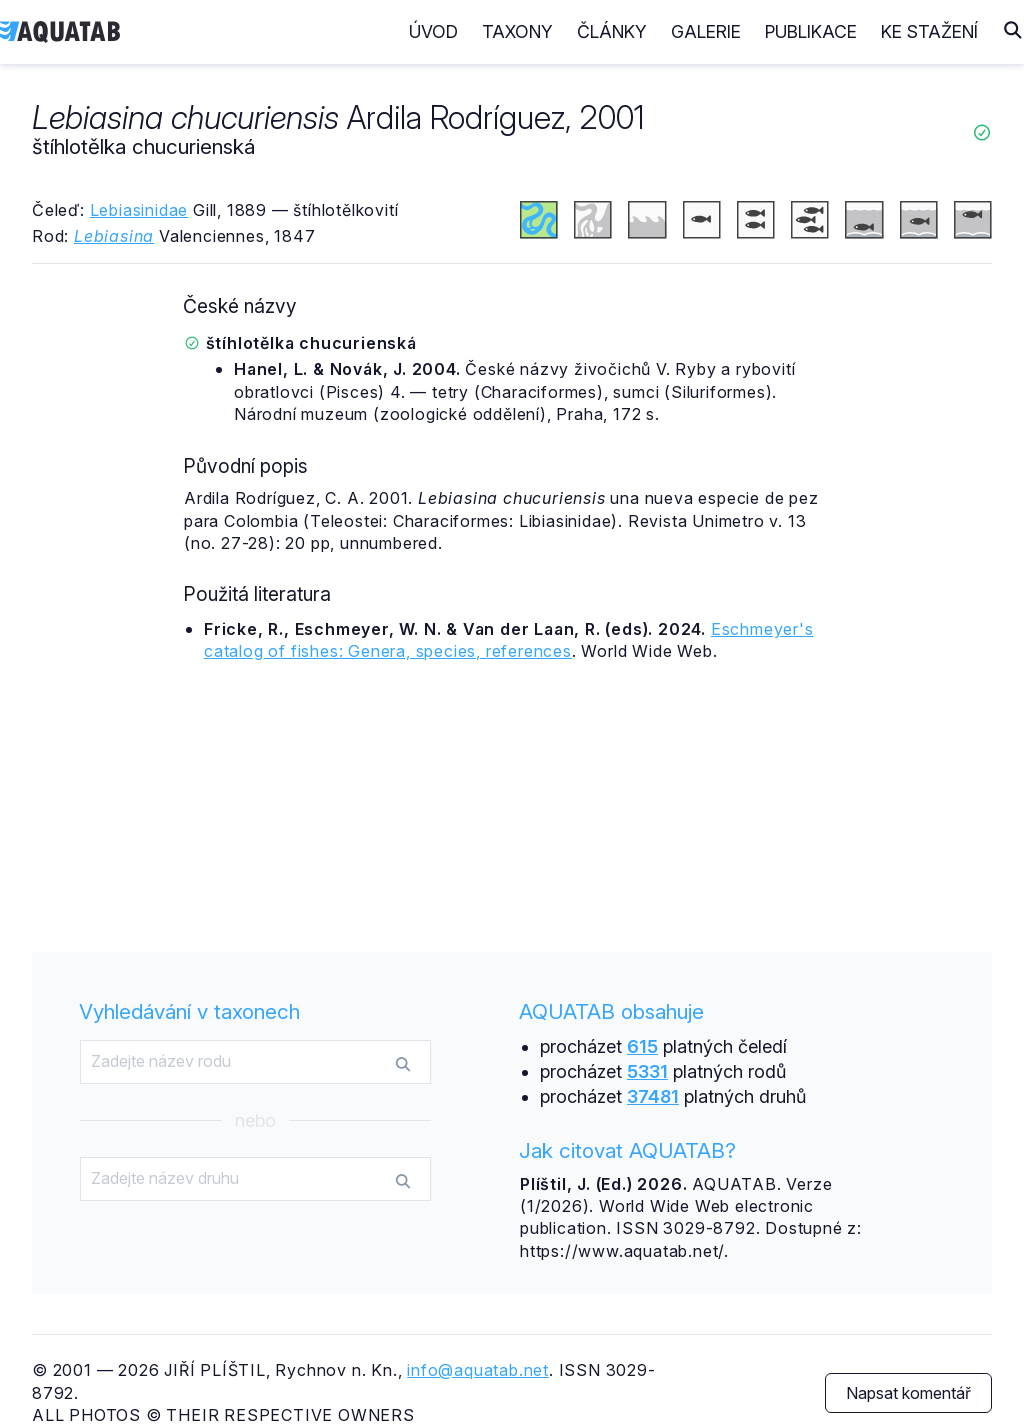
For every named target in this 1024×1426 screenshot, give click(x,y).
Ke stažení (929, 31)
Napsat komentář (908, 1393)
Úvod (433, 31)
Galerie (706, 31)
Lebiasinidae (139, 210)
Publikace (811, 31)
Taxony (517, 31)
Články (612, 31)
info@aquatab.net (478, 1370)
